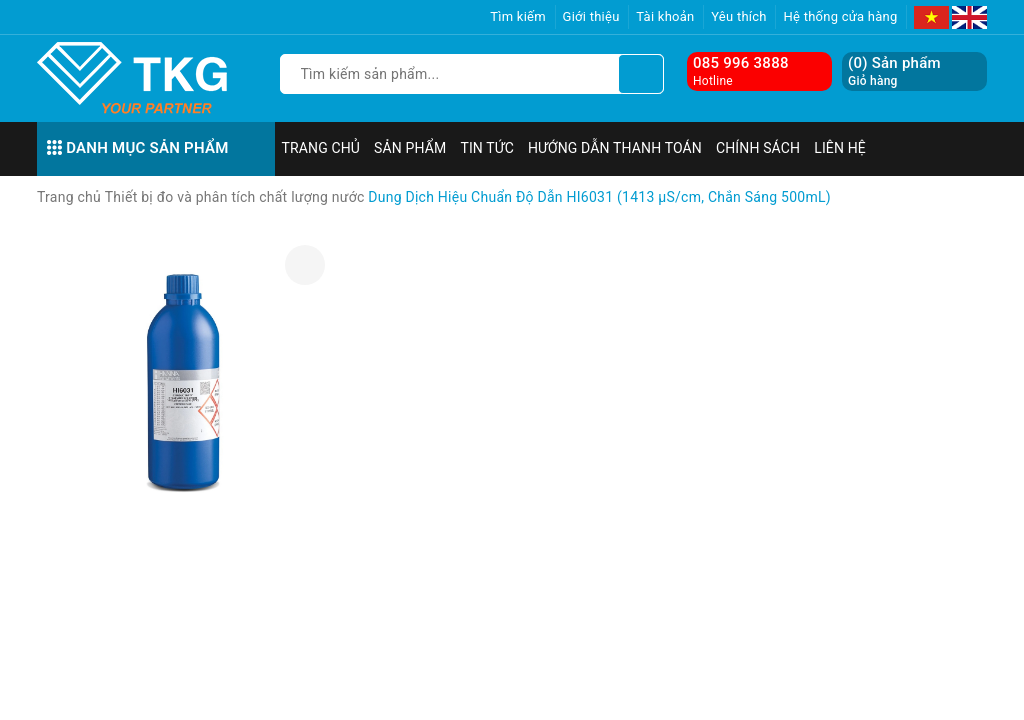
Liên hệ (840, 148)
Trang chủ (321, 148)
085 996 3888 (741, 63)
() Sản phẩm (894, 71)
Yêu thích (739, 16)
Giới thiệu (591, 16)
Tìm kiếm (518, 16)
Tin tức (487, 148)
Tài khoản (665, 16)
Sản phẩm (410, 148)
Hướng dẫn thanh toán (615, 148)
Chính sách (758, 148)
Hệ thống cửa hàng (840, 16)
